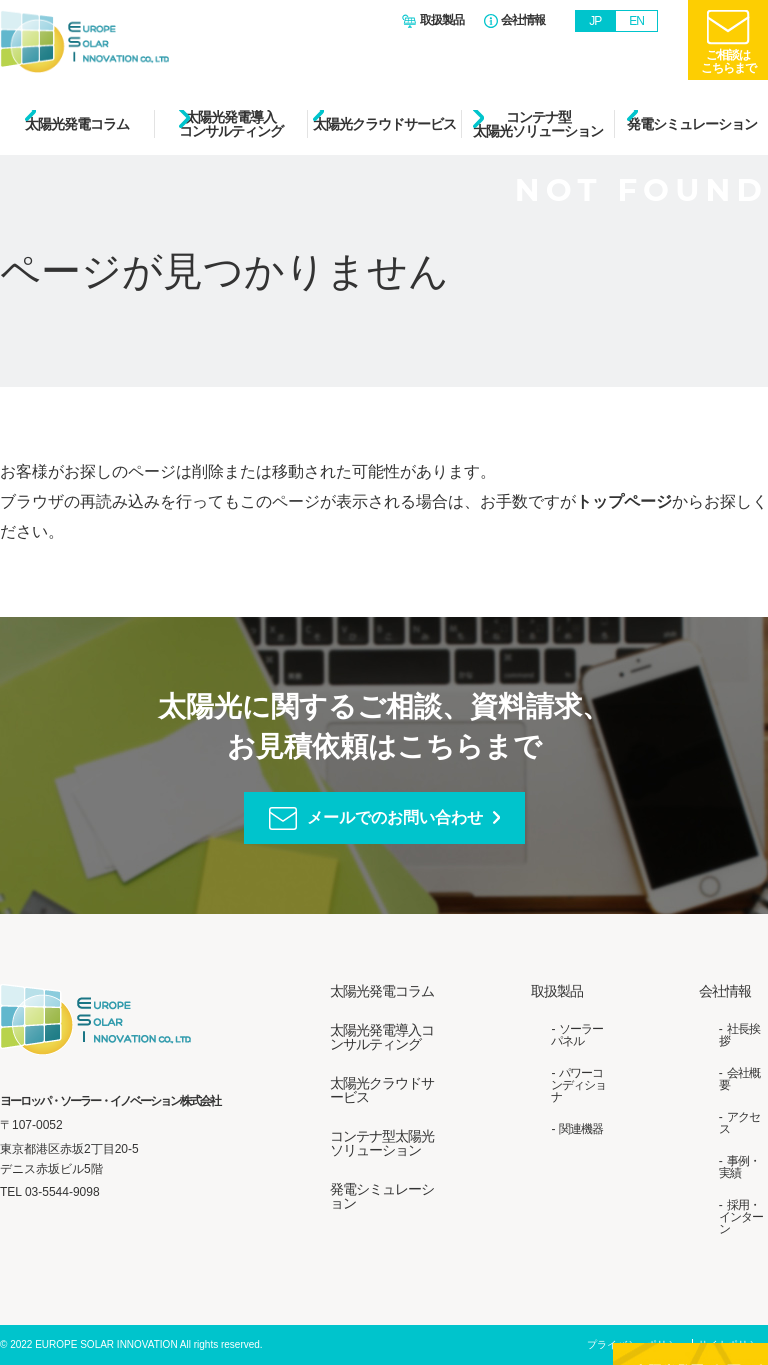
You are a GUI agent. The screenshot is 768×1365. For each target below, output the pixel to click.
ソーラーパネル (577, 1035)
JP (595, 21)
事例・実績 (739, 1167)
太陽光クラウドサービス (384, 124)
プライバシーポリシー (637, 1345)
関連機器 (581, 1129)
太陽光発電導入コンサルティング (231, 124)
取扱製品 (442, 20)
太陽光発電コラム (77, 124)
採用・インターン (741, 1217)
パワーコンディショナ (578, 1085)
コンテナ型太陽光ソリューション (538, 124)
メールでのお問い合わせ (395, 817)
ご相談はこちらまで (728, 61)
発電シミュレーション (692, 124)
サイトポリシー (733, 1345)
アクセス (739, 1123)
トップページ (624, 501)
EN (636, 21)
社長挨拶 (739, 1035)
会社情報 (523, 20)
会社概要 (739, 1079)
